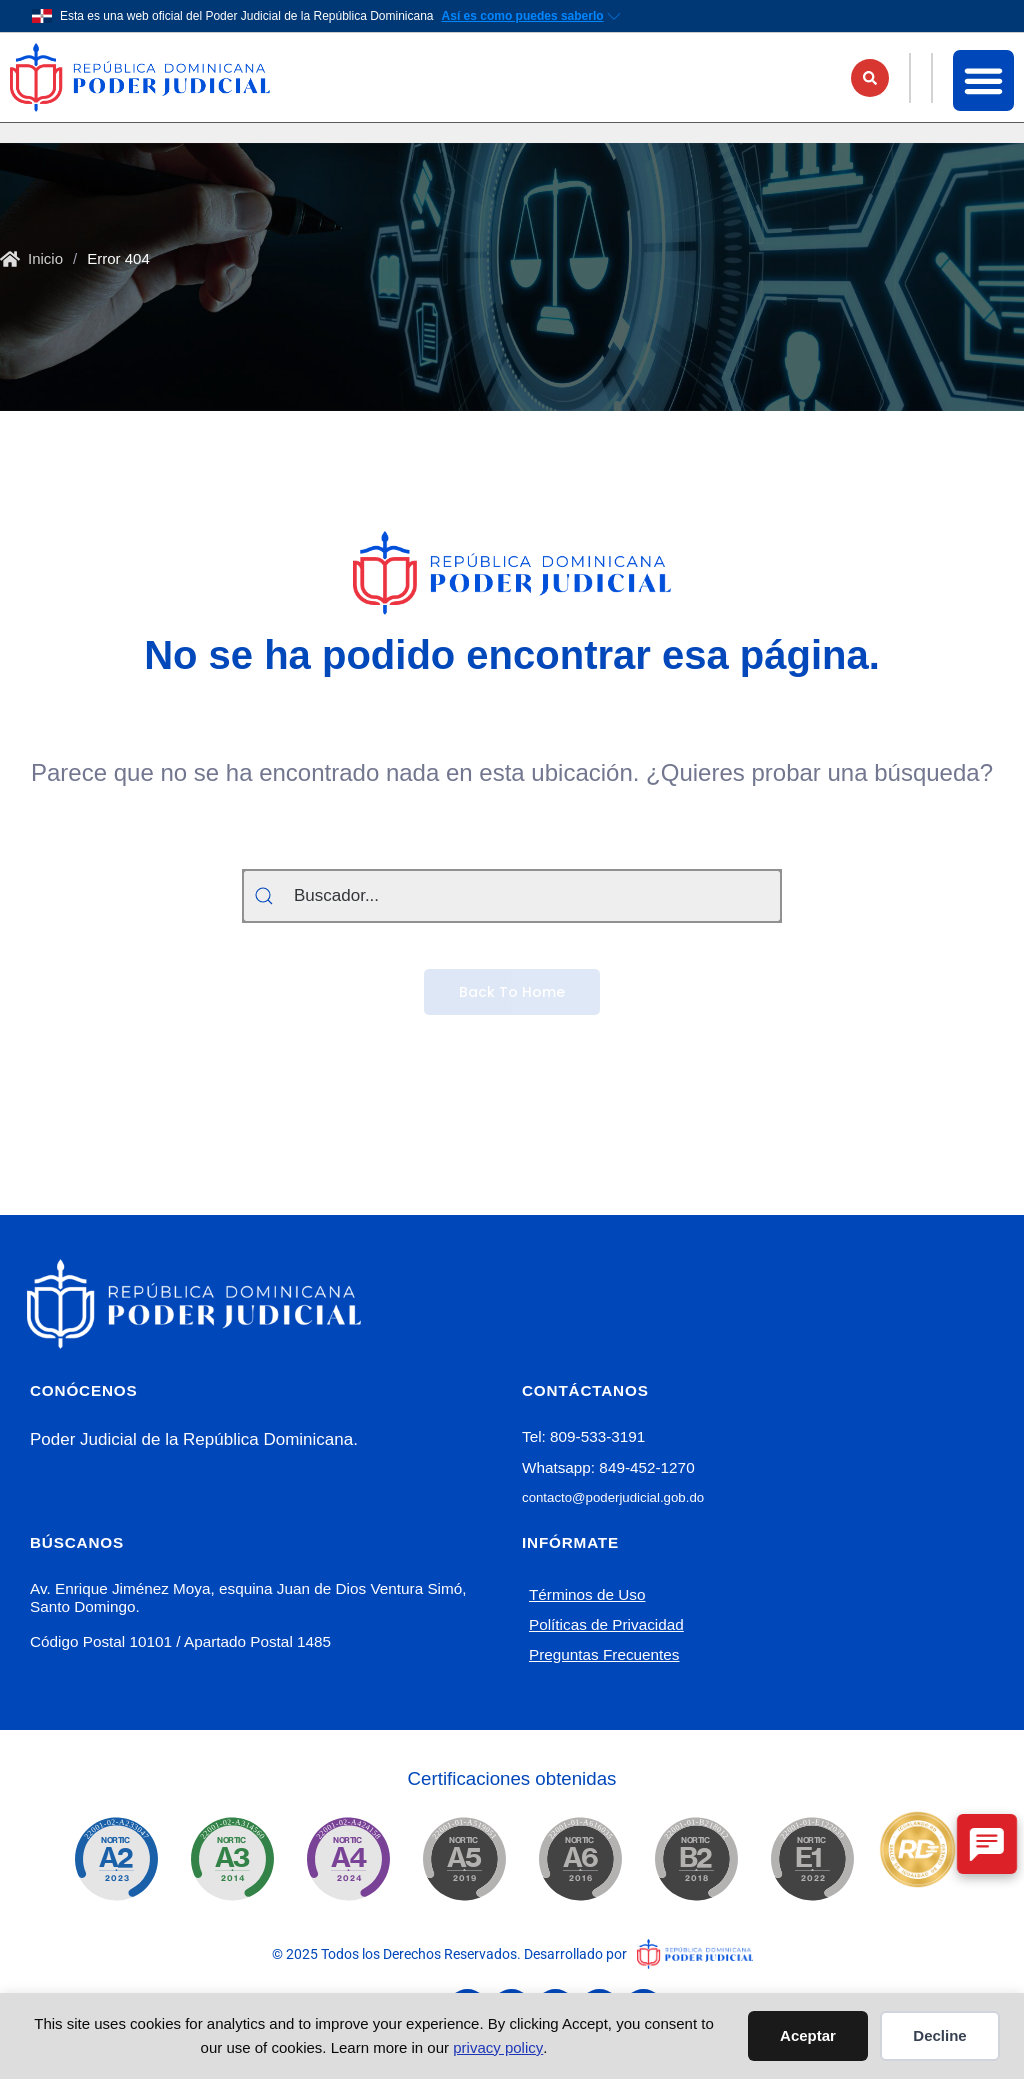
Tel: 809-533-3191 (583, 1436)
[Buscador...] (512, 896)
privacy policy (498, 2047)
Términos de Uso (587, 1594)
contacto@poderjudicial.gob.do (613, 1497)
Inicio (45, 258)
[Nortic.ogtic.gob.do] (116, 1859)
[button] (870, 78)
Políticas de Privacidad (606, 1624)
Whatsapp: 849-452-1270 (608, 1467)
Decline (939, 2035)
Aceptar (808, 2035)
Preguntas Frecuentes (604, 1654)
